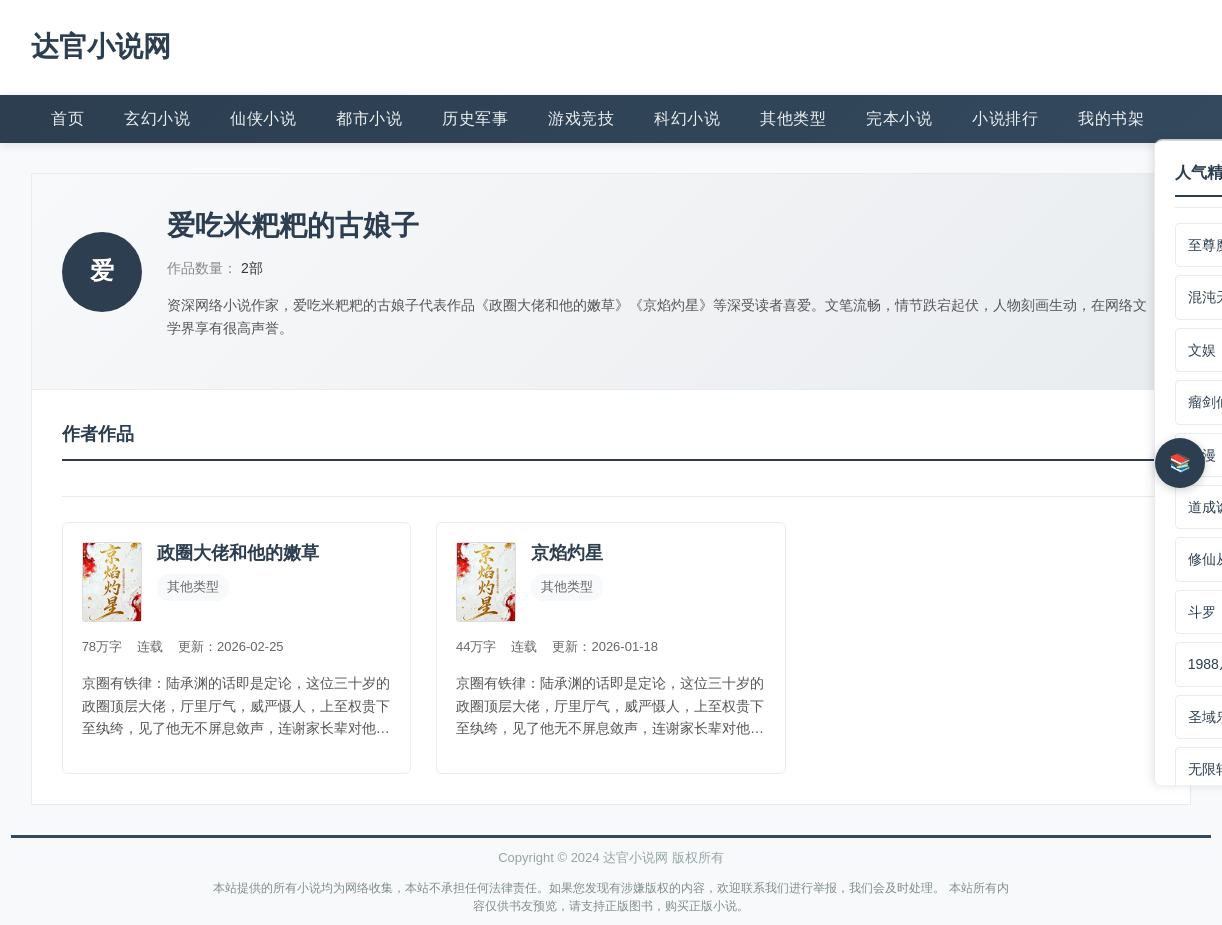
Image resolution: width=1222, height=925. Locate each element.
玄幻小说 (157, 117)
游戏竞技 (581, 117)
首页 (67, 117)
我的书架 (1111, 117)
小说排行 (1005, 117)
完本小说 (899, 117)
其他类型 (793, 117)
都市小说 (369, 117)
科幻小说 (687, 117)
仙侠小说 (263, 117)
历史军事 (475, 117)
